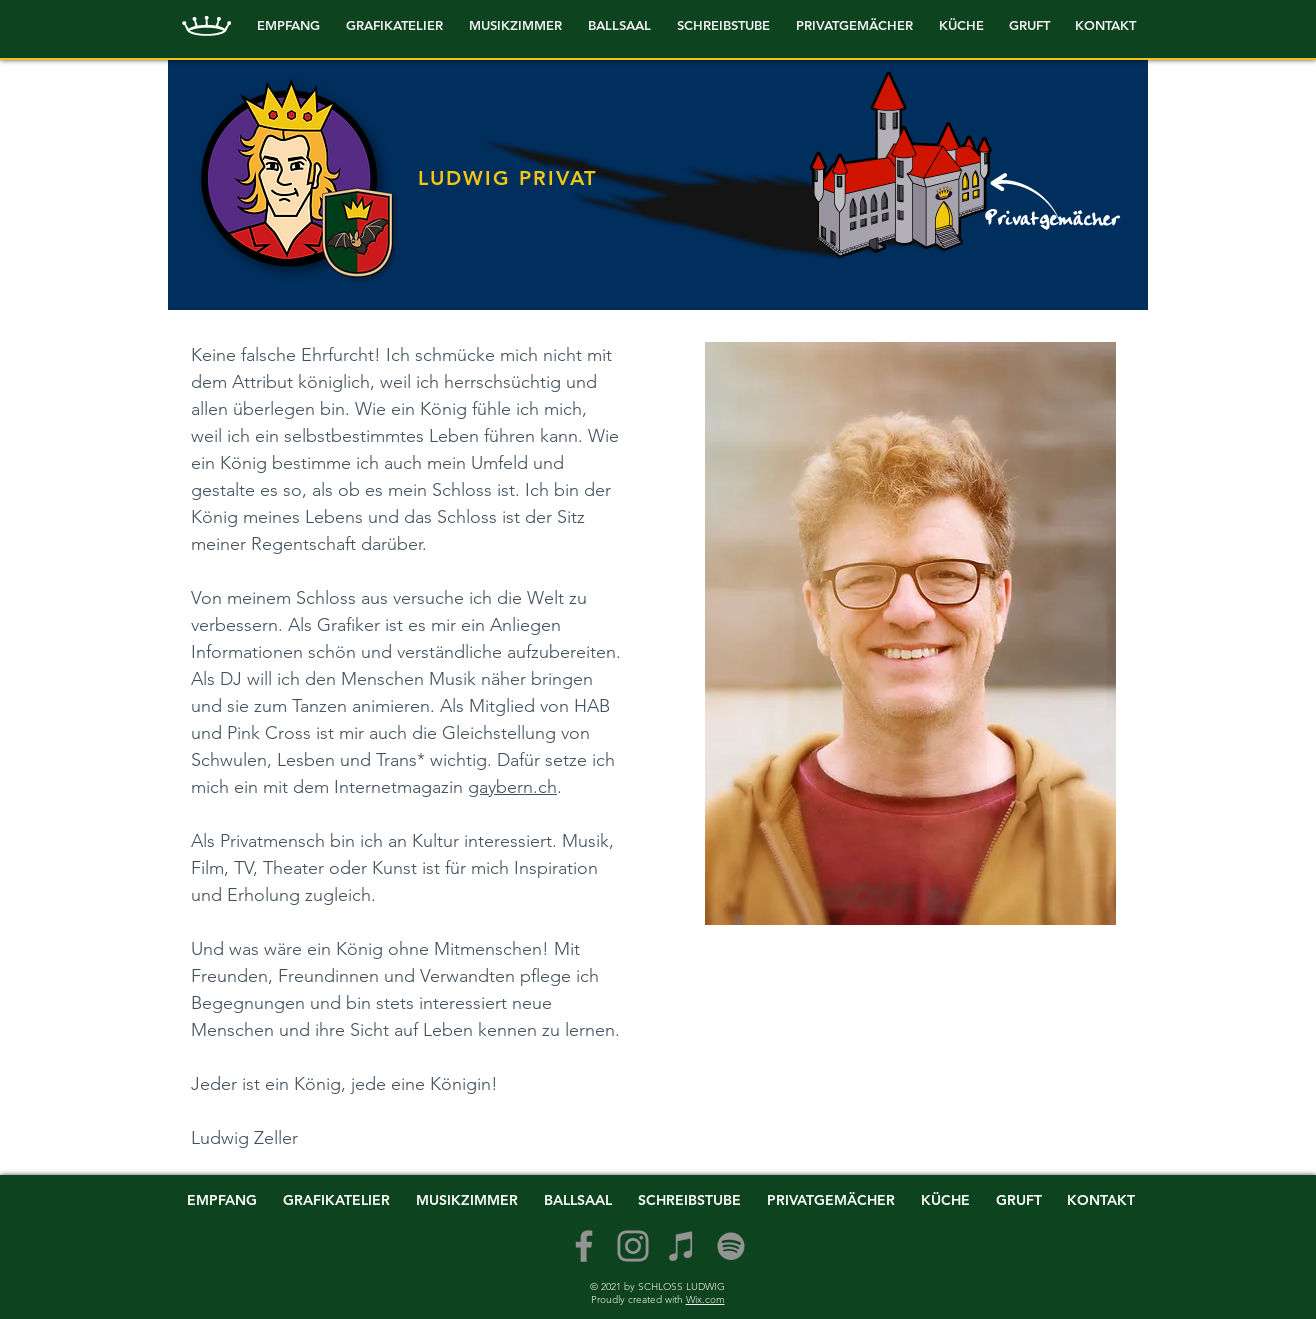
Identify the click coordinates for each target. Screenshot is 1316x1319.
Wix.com (705, 1299)
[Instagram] (633, 1246)
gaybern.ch (512, 787)
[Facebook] (584, 1246)
